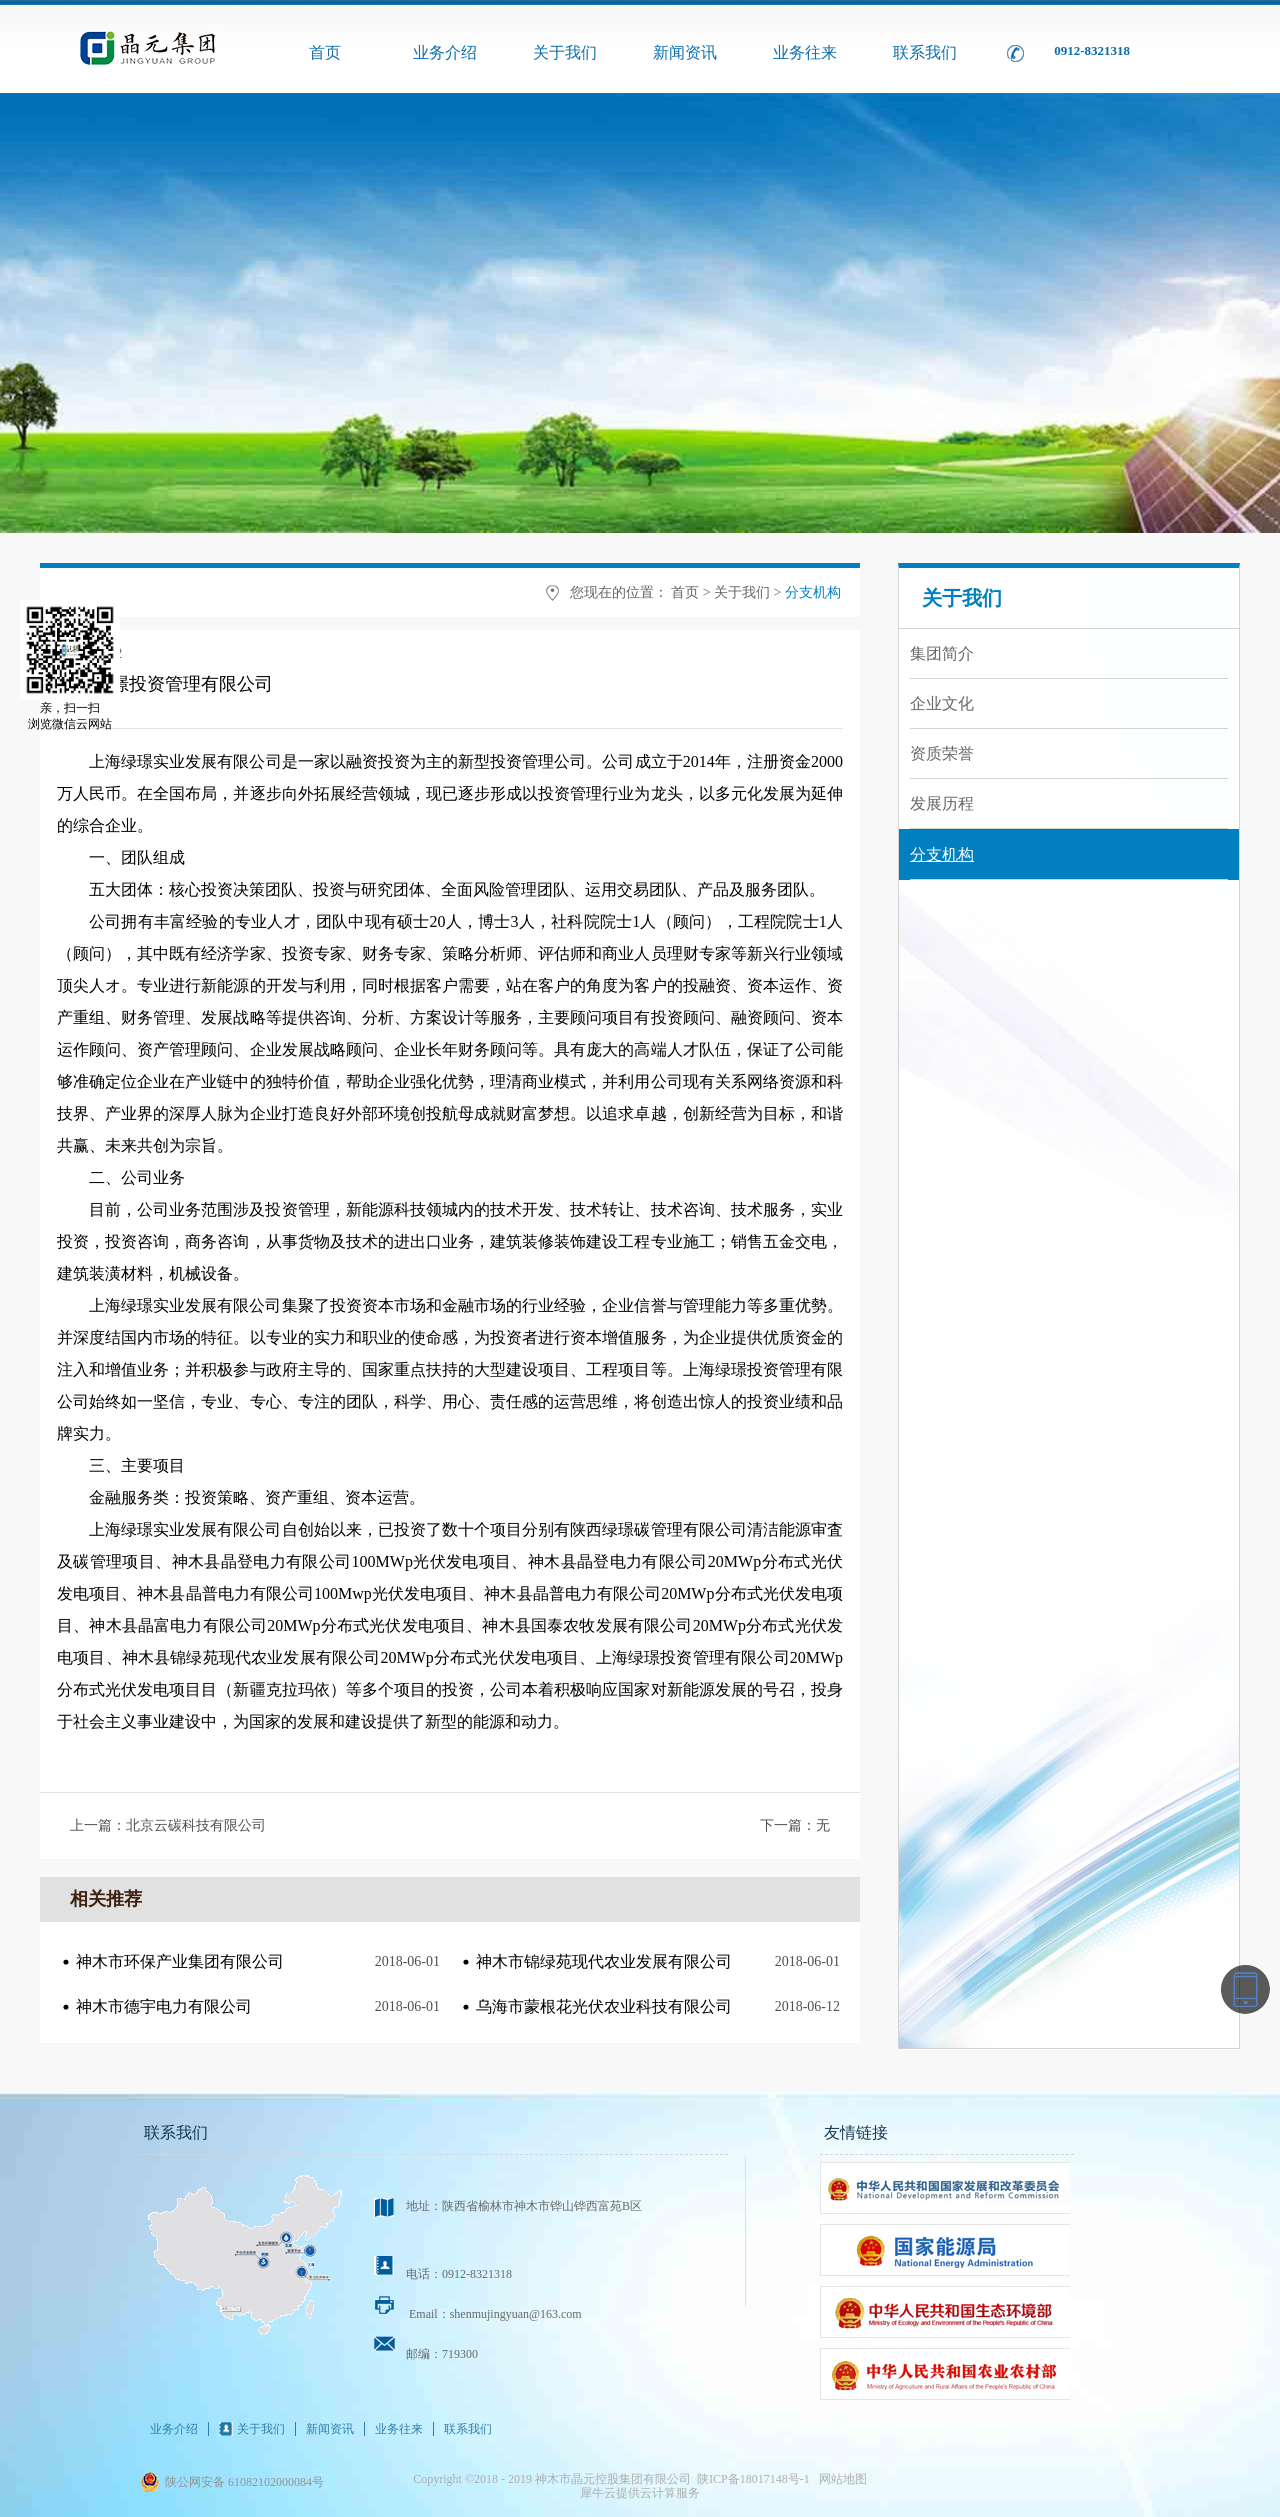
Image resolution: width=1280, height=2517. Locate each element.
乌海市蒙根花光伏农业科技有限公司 (604, 2006)
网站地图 (840, 2479)
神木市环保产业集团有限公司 (180, 1961)
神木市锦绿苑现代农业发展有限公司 (604, 1961)
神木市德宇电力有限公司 (164, 2006)
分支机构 (813, 592)
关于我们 (742, 592)
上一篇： (168, 1825)
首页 (325, 52)
